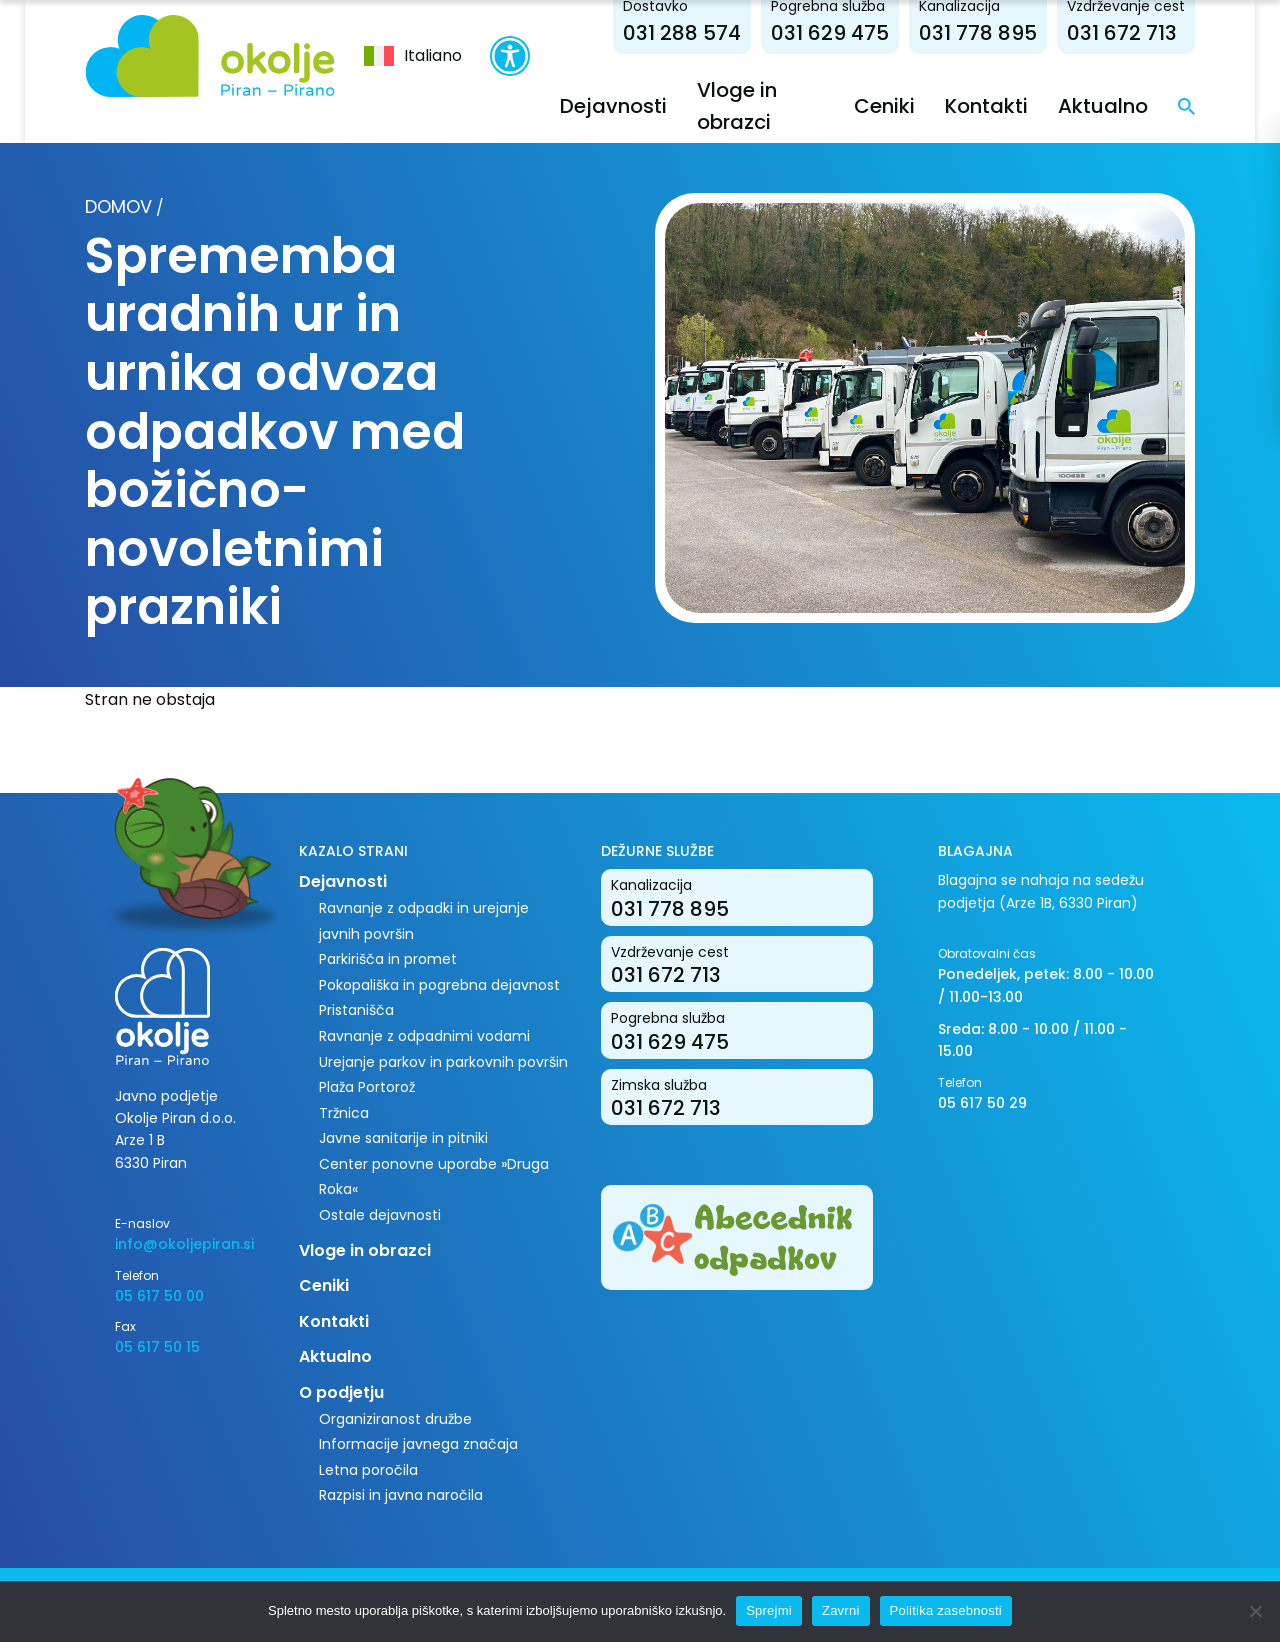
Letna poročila (368, 1470)
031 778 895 (978, 33)
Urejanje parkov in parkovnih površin (443, 1062)
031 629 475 (830, 33)
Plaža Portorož (367, 1087)
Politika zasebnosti (946, 1610)
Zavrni (841, 1610)
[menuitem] (413, 56)
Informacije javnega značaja (418, 1444)
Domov (118, 206)
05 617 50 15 (157, 1347)
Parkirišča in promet (388, 959)
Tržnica (344, 1113)
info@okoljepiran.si (184, 1244)
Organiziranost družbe (395, 1419)
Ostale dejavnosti (380, 1215)
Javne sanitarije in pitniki (403, 1138)
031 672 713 (1122, 33)
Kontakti (986, 106)
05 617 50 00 (159, 1296)
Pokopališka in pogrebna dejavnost (439, 985)
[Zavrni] (1255, 1611)
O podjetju (341, 1392)
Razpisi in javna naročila (401, 1495)
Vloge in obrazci (365, 1250)
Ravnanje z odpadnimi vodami (424, 1036)
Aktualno (1103, 106)
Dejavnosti (613, 106)
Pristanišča (356, 1010)
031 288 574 (682, 33)
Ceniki (884, 106)
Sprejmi (769, 1610)
